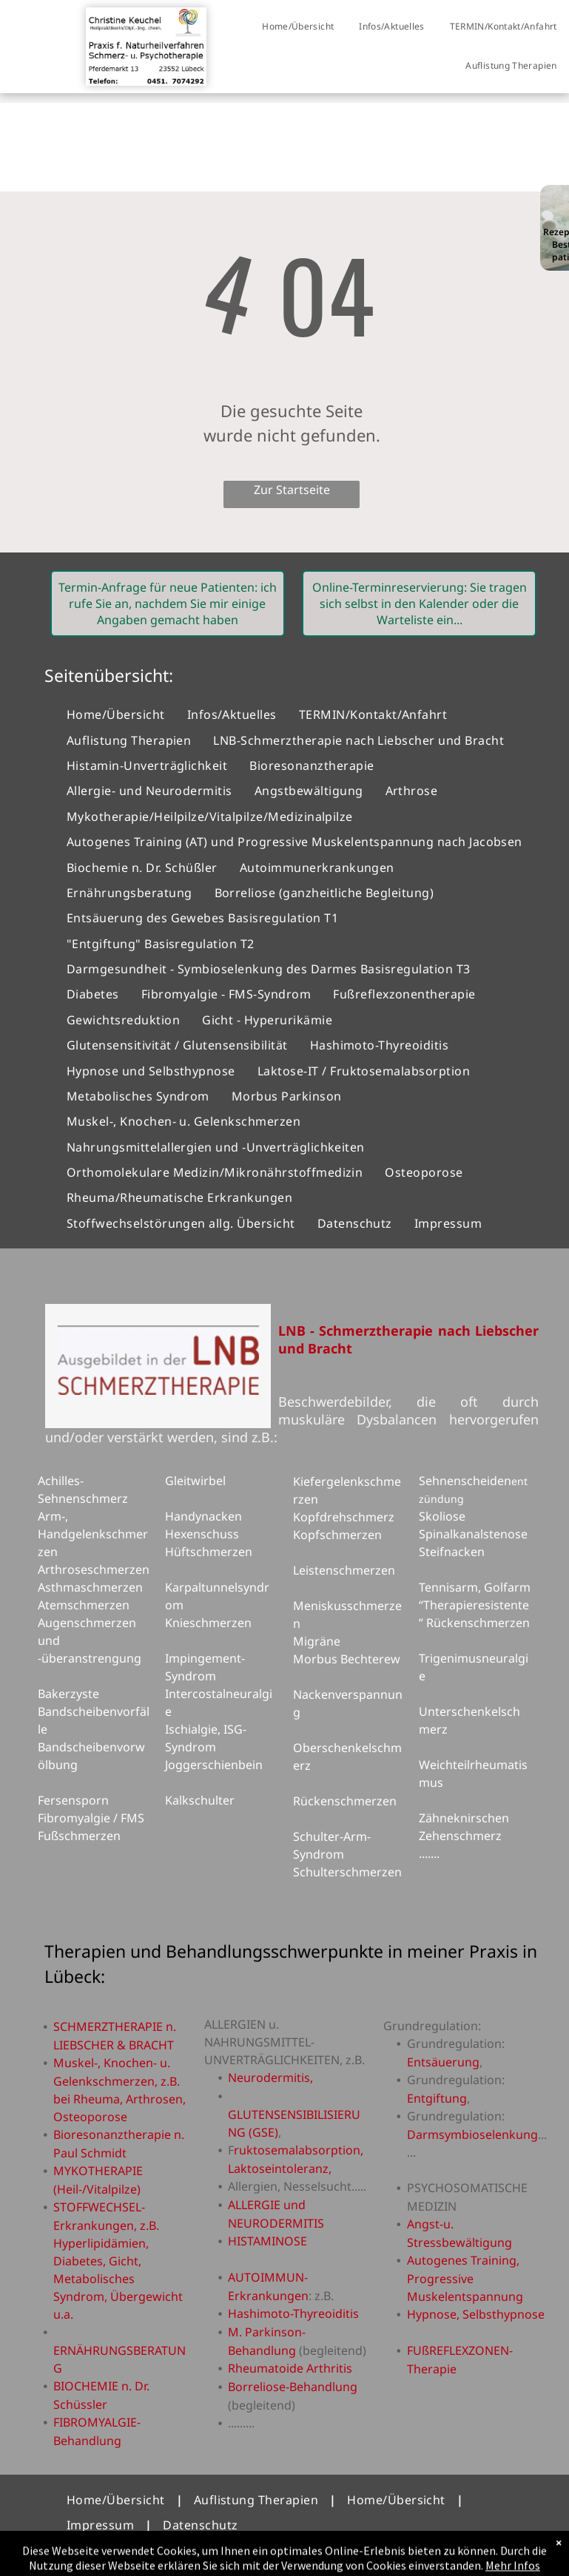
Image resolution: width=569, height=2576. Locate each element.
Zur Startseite (292, 489)
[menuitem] (297, 27)
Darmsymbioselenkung (472, 2134)
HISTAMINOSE (267, 2241)
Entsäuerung (443, 2062)
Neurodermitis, (270, 2077)
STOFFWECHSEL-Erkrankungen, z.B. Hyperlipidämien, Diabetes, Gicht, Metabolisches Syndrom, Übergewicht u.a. (118, 2260)
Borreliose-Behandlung (292, 2387)
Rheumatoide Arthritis (290, 2368)
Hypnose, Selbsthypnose (476, 2314)
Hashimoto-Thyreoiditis (293, 2313)
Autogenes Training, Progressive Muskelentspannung (465, 2278)
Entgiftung (437, 2098)
